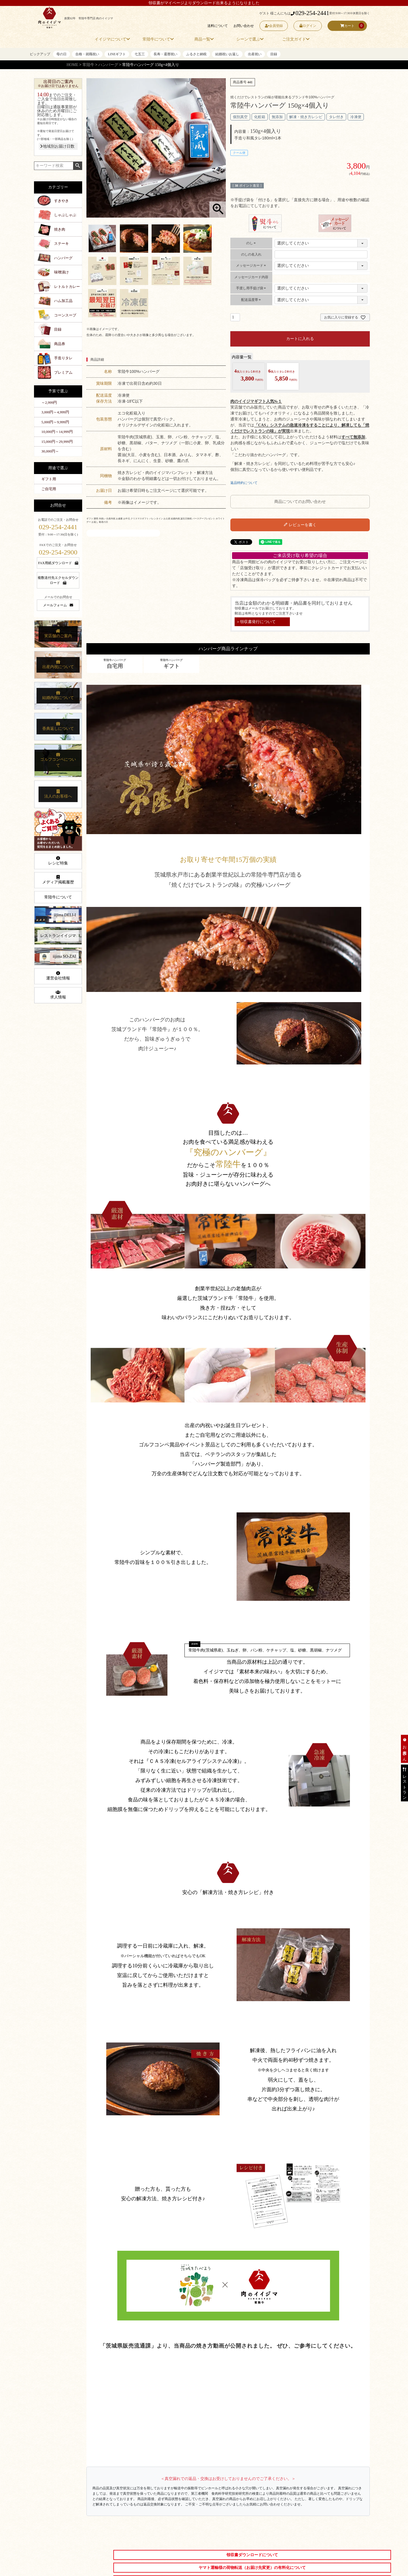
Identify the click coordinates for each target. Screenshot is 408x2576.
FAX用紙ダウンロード (58, 563)
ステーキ (61, 243)
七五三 (140, 54)
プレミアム (63, 372)
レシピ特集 (58, 860)
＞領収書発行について (256, 621)
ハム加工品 (63, 301)
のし (251, 243)
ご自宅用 (48, 489)
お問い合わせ (243, 26)
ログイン (307, 26)
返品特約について (244, 483)
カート (347, 26)
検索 (77, 166)
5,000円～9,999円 (55, 422)
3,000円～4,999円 (55, 412)
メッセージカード (251, 265)
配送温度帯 (251, 300)
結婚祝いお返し (227, 54)
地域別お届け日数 (57, 146)
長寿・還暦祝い (165, 54)
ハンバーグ (108, 65)
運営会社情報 (58, 975)
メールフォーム (58, 605)
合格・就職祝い (87, 54)
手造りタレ (63, 358)
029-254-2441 (310, 13)
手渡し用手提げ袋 (251, 288)
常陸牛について (58, 897)
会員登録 (273, 26)
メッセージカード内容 (251, 277)
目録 (273, 54)
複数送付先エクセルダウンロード (58, 580)
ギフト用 (48, 479)
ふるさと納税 (196, 54)
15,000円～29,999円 (57, 441)
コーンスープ (65, 315)
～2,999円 (49, 402)
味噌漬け (61, 272)
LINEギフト (117, 54)
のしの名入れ (251, 254)
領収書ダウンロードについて (252, 2555)
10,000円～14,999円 (57, 432)
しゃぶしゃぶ (65, 215)
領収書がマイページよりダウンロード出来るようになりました (204, 3)
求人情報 (58, 994)
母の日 (61, 54)
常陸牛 (88, 65)
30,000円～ (50, 451)
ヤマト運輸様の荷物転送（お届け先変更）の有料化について (252, 2568)
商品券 (59, 344)
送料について (217, 26)
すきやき (61, 201)
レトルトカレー (67, 286)
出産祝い (255, 54)
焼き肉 (59, 229)
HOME (72, 65)
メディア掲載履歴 (58, 879)
